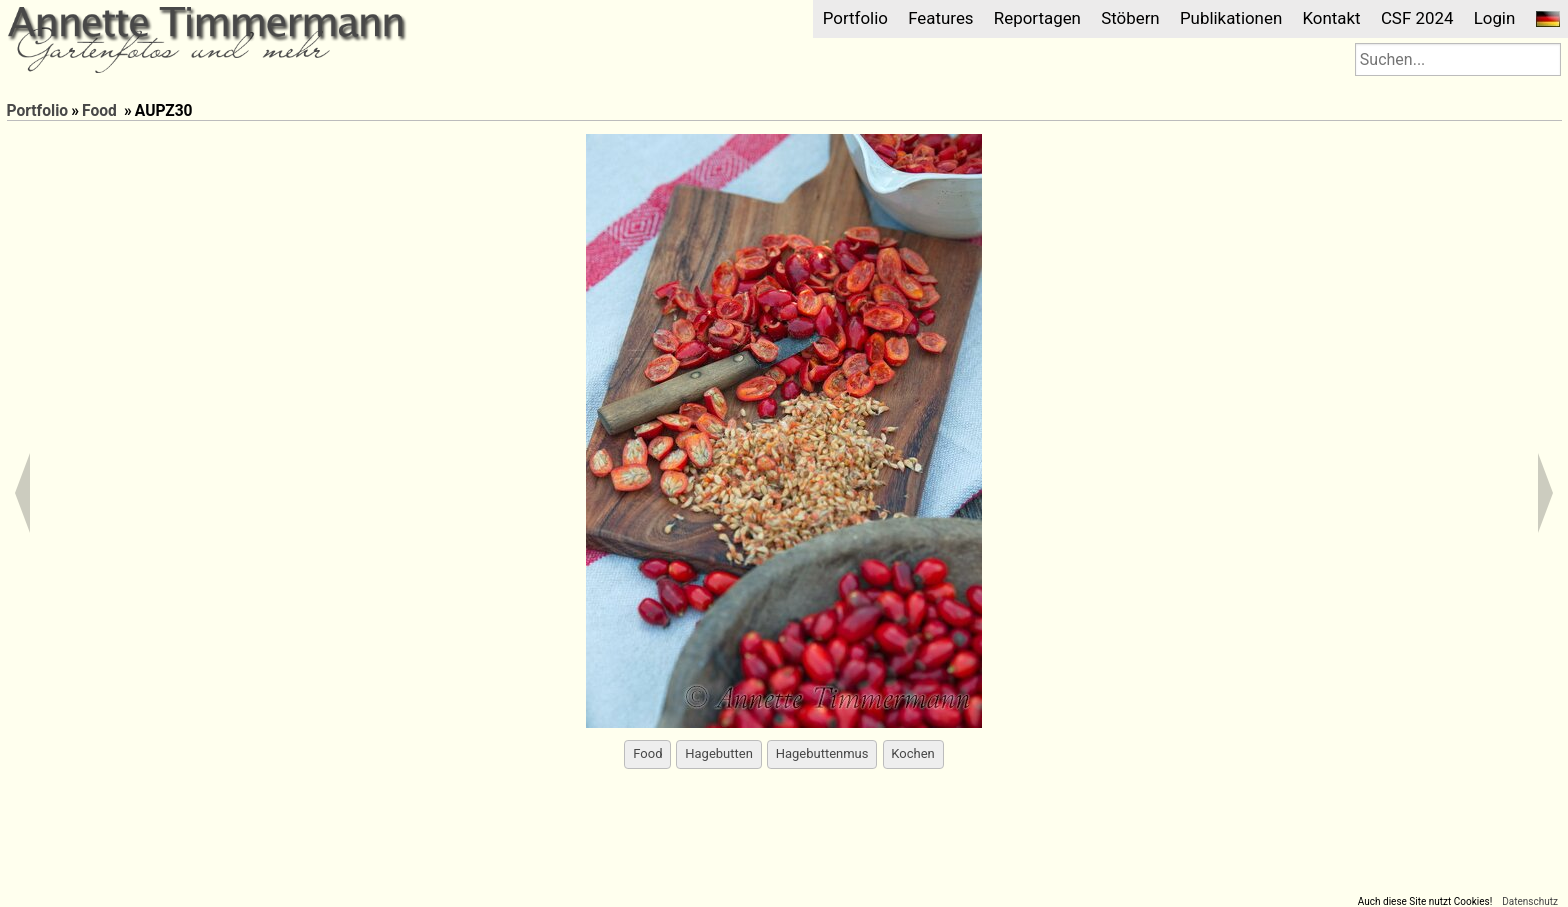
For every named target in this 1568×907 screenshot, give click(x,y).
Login (1495, 18)
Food (99, 111)
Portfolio (855, 18)
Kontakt (1331, 18)
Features (940, 18)
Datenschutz (1530, 901)
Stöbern (1130, 18)
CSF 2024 (1417, 18)
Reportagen (1037, 18)
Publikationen (1231, 18)
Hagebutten (719, 753)
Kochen (912, 753)
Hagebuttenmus (822, 753)
